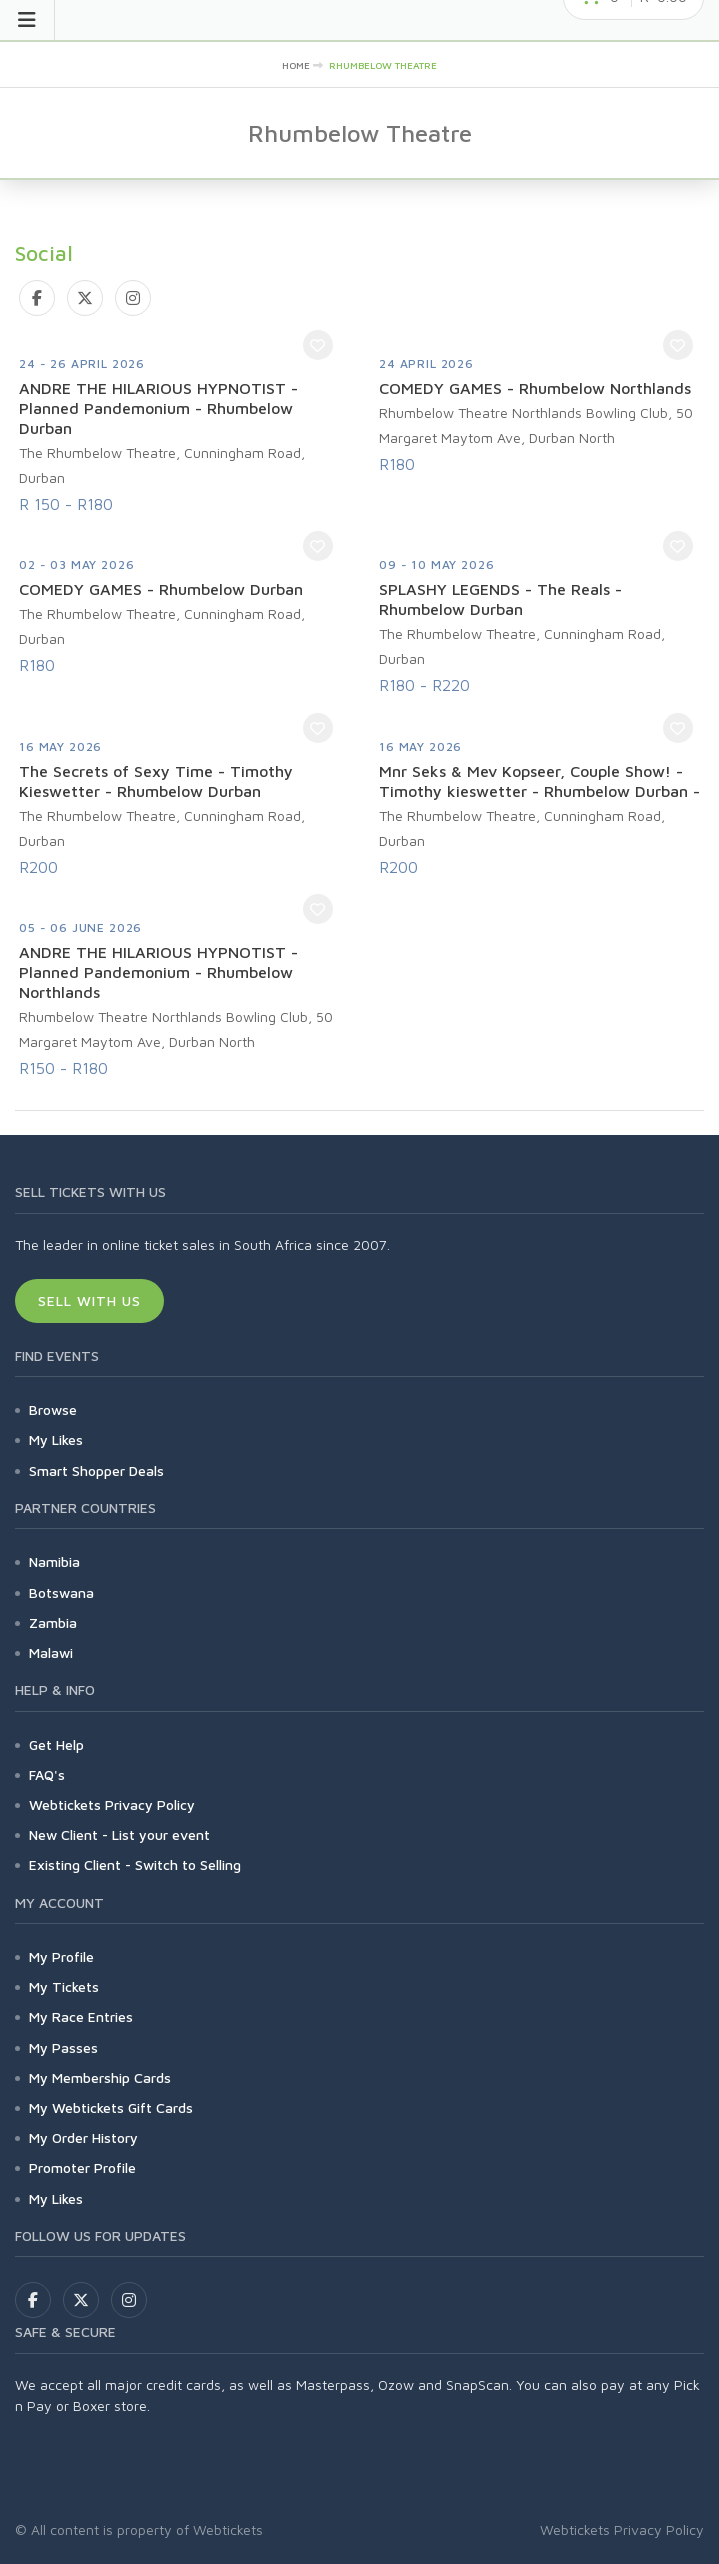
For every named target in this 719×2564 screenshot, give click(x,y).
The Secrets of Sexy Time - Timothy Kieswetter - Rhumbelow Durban (156, 781)
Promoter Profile (82, 2167)
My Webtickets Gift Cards (111, 2107)
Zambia (53, 1622)
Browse (53, 1409)
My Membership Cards (100, 2077)
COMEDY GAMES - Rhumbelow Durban (161, 589)
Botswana (61, 1592)
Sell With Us (89, 1300)
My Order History (83, 2137)
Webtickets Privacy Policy (112, 1804)
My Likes (56, 1439)
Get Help (56, 1744)
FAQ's (47, 1774)
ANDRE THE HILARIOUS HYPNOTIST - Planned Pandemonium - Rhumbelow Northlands (158, 972)
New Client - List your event (119, 1834)
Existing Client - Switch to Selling (135, 1864)
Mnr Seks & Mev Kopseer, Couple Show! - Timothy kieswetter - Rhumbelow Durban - (539, 781)
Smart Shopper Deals (96, 1470)
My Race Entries (81, 2016)
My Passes (63, 2047)
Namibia (54, 1561)
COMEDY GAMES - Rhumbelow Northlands (535, 388)
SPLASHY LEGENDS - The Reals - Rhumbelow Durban (500, 599)
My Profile (61, 1956)
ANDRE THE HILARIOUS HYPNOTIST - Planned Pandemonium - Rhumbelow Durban (158, 408)
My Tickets (64, 1986)
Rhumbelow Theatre (383, 65)
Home (296, 65)
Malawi (51, 1652)
